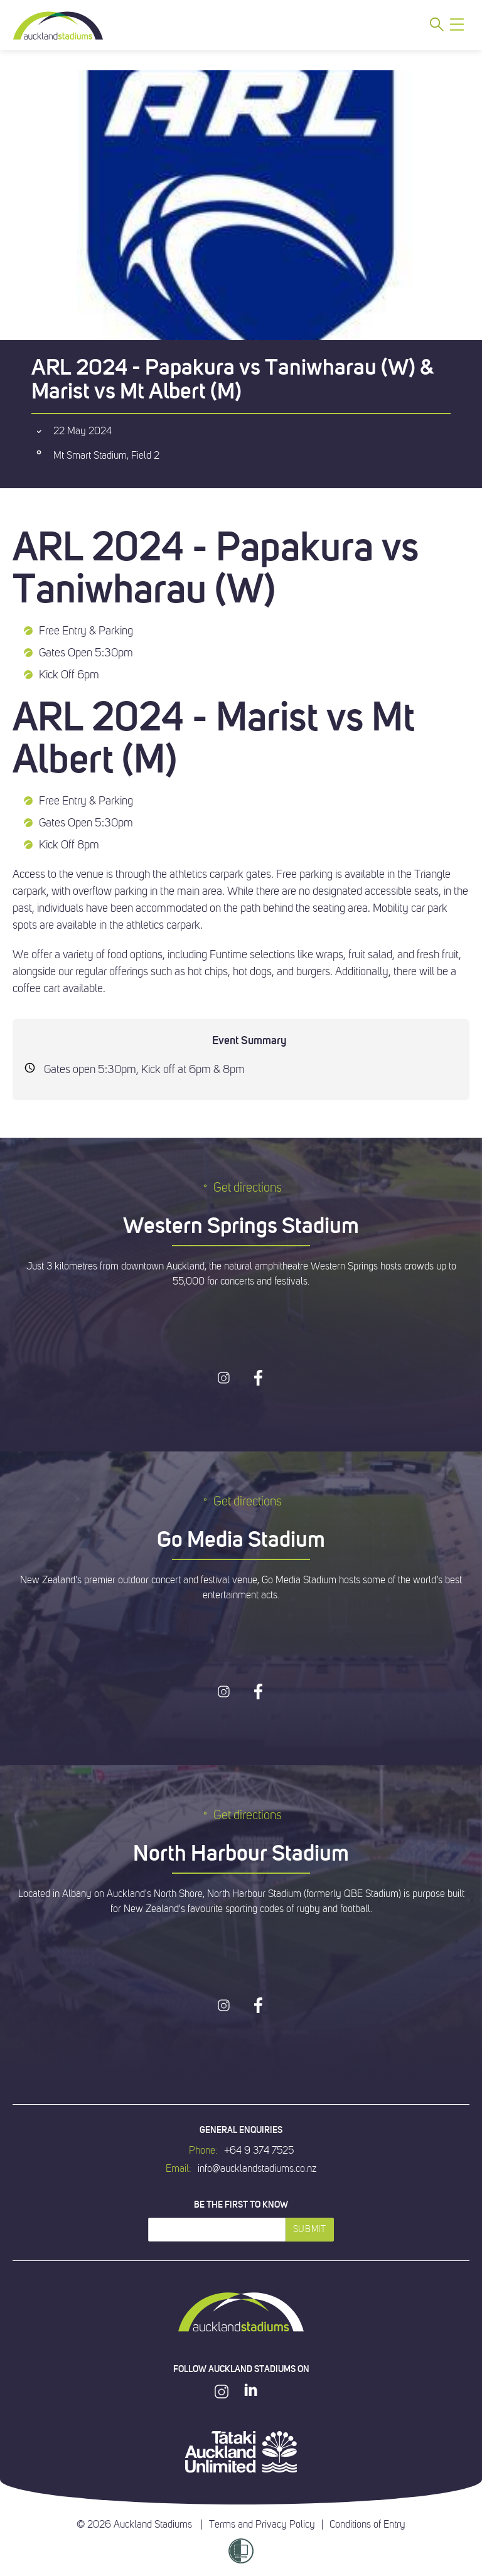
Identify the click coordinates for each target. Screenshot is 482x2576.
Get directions (241, 1187)
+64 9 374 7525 (259, 2150)
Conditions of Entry (367, 2524)
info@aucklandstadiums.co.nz (257, 2168)
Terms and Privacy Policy (262, 2524)
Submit (309, 2229)
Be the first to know (241, 2204)
